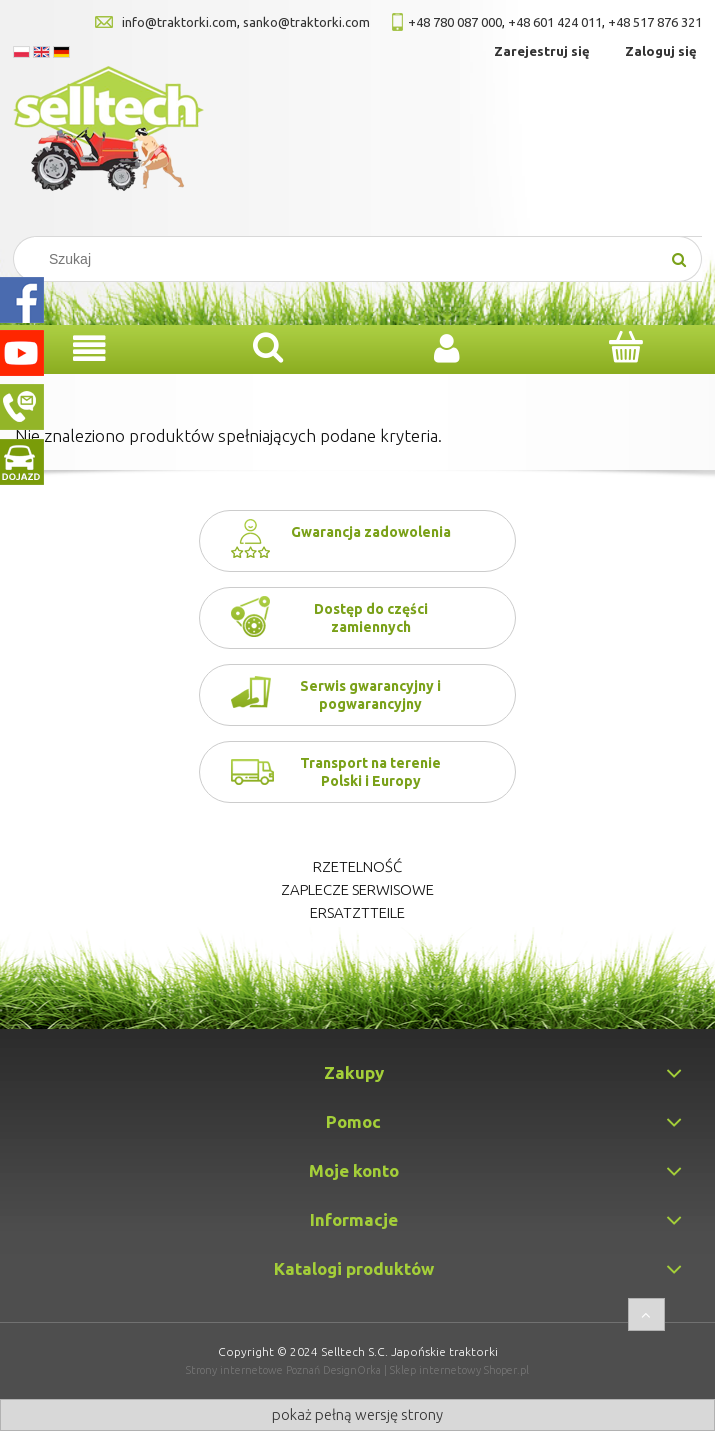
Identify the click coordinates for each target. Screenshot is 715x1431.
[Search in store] (345, 259)
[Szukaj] (679, 259)
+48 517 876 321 (655, 22)
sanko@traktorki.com (306, 22)
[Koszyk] (625, 347)
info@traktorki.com (179, 22)
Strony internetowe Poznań (253, 1370)
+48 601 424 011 (555, 22)
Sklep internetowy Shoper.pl (459, 1370)
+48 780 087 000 (455, 22)
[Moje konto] (447, 348)
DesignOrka (352, 1370)
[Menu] (89, 348)
